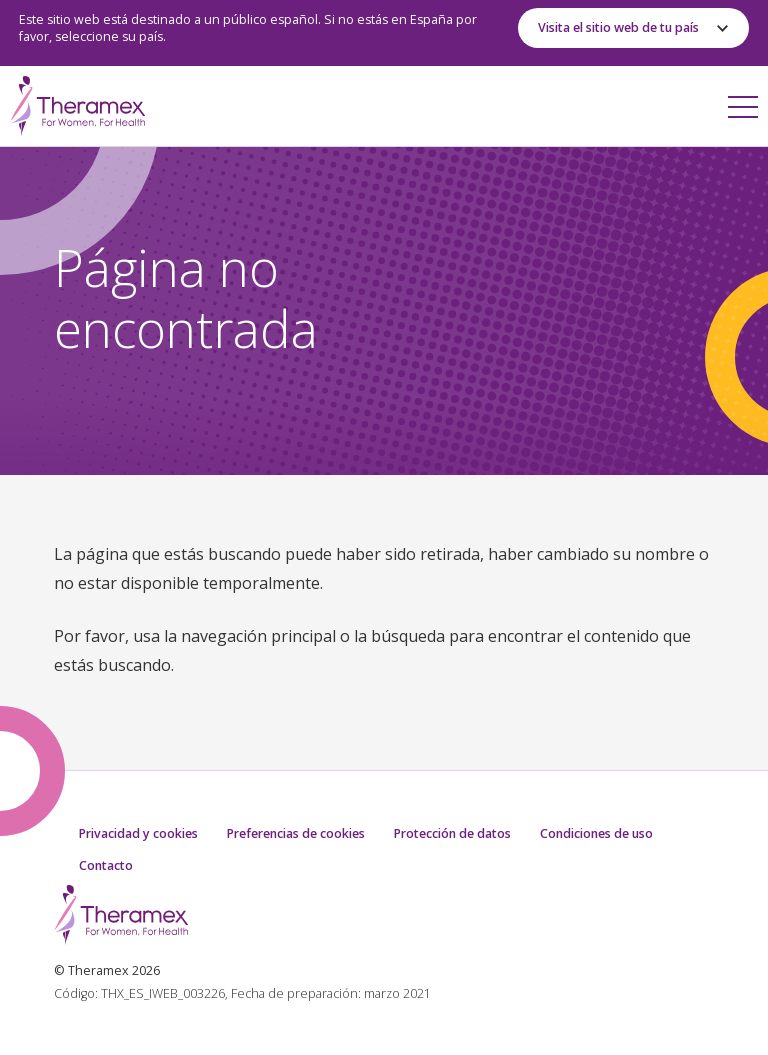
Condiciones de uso (596, 833)
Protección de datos (452, 833)
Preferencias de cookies (296, 833)
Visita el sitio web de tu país (618, 27)
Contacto (106, 865)
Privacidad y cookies (138, 833)
